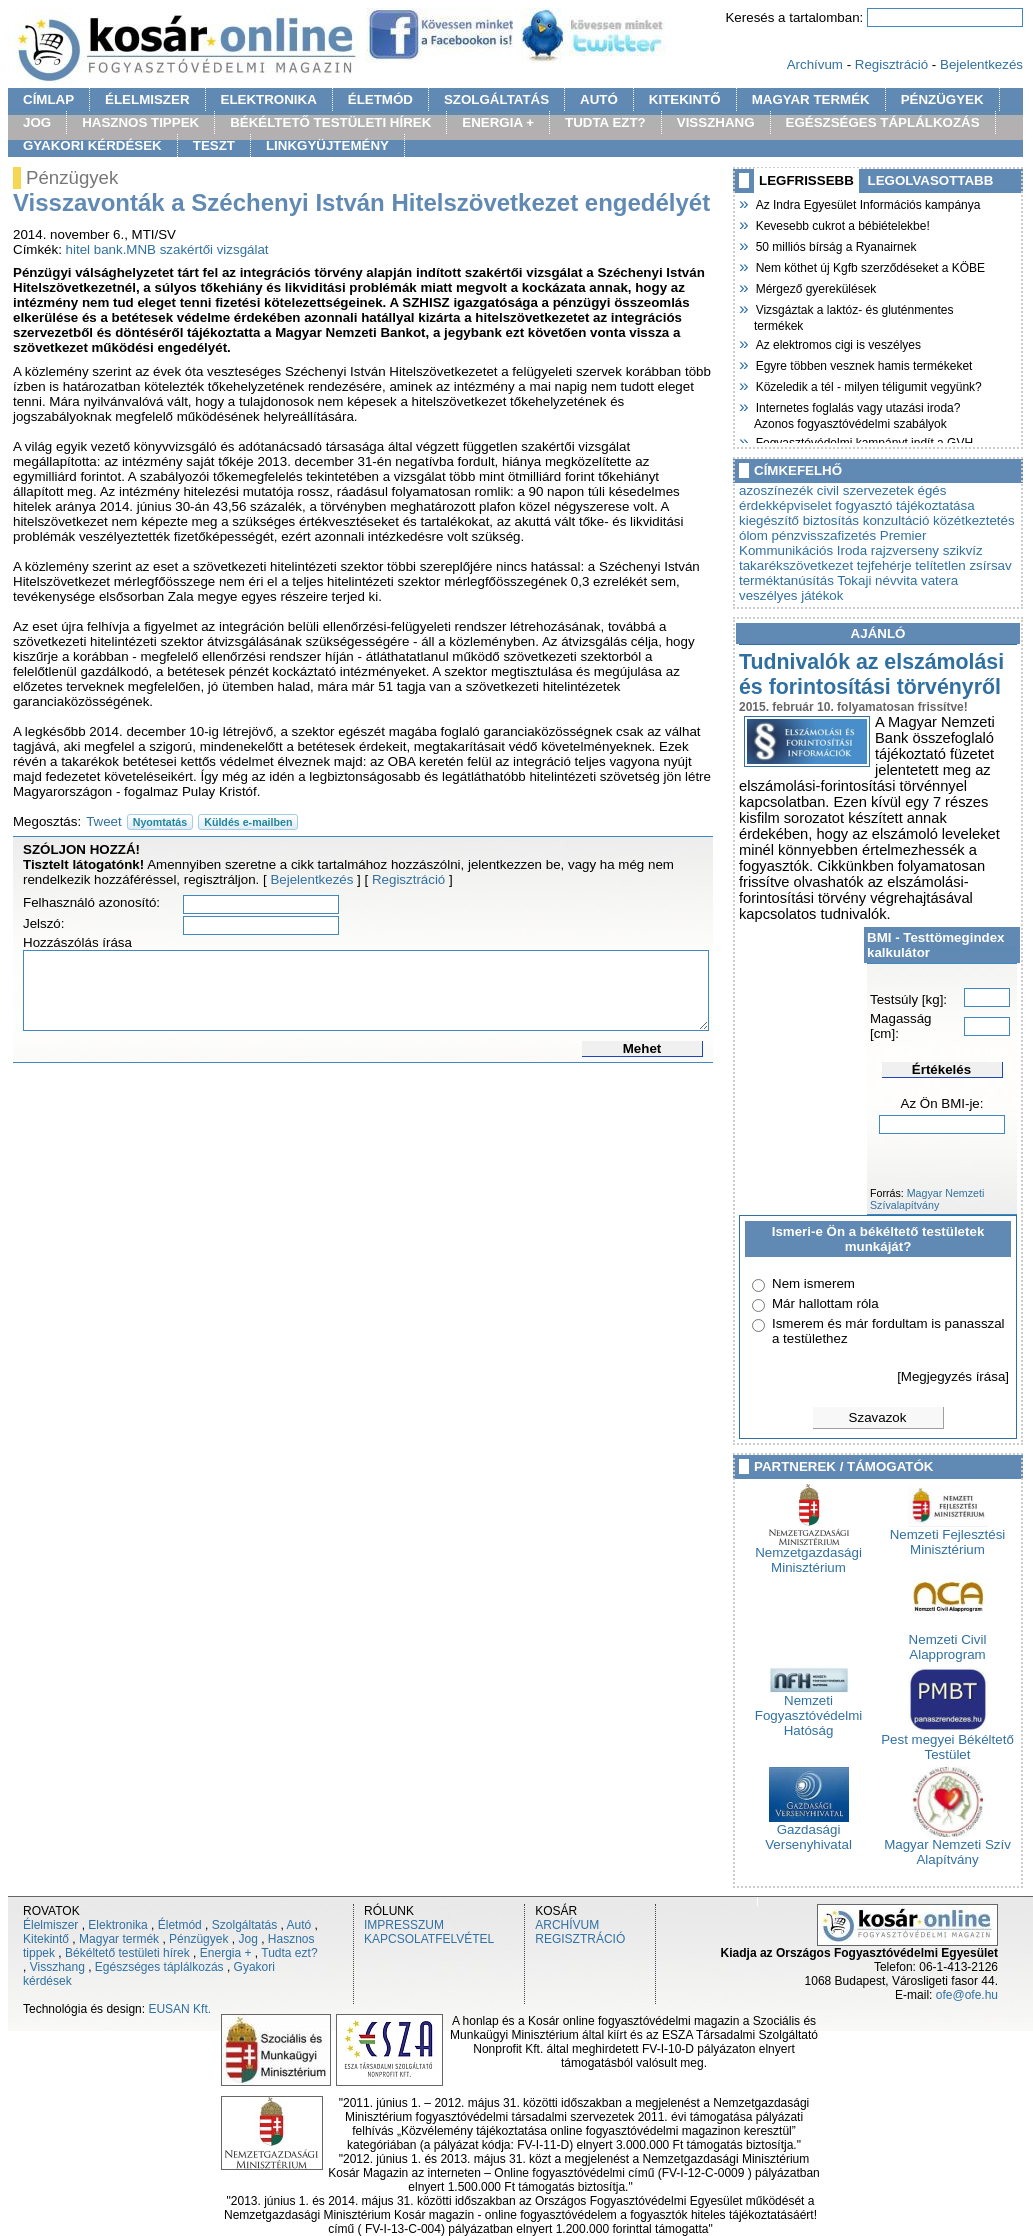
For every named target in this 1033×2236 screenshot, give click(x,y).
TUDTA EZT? (605, 122)
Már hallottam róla (825, 1303)
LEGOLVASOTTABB (931, 180)
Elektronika (117, 1925)
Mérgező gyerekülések (815, 287)
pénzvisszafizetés (824, 535)
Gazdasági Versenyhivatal (808, 1831)
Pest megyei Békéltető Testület (947, 1741)
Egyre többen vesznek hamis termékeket (863, 364)
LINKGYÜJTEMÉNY (327, 145)
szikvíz (963, 550)
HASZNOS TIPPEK (140, 122)
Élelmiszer (50, 1925)
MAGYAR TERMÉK (811, 99)
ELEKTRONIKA (269, 99)
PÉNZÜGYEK (942, 99)
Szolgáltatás (244, 1925)
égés (932, 490)
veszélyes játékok (791, 595)
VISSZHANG (716, 122)
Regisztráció (891, 64)
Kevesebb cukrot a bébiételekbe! (842, 224)
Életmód (180, 1925)
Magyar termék (119, 1939)
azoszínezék (776, 490)
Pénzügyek (198, 1939)
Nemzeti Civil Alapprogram (948, 1641)
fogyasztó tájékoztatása (904, 505)
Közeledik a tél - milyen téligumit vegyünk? (868, 385)
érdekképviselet (785, 505)
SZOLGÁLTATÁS (496, 99)
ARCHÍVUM (567, 1925)
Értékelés (941, 1069)
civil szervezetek (865, 490)
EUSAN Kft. (179, 2009)
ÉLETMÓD (380, 99)
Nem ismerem (813, 1283)
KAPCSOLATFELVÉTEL (429, 1939)
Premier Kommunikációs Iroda (832, 543)
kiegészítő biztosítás (799, 520)
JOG (37, 122)
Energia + (226, 1953)
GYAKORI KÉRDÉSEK (92, 145)
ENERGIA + (498, 122)
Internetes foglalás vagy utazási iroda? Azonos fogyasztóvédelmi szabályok (857, 413)
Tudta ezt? (289, 1953)
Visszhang (57, 1967)
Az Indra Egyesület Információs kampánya (867, 203)
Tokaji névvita (877, 580)
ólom (753, 535)
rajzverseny (905, 550)
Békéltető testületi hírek (127, 1953)
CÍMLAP (48, 99)
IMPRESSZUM (404, 1925)
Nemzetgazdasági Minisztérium (808, 1554)
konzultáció (896, 520)
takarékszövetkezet (796, 565)
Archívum (815, 64)
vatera (939, 580)
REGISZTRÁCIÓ (580, 1939)
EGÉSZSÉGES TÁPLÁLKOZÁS (883, 122)
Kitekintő (46, 1939)
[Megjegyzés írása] (953, 1376)
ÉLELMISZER (147, 99)
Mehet (642, 1048)
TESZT (214, 145)
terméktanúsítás (786, 580)
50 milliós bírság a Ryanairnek (835, 245)
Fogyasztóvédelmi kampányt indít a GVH (863, 441)
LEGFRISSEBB (806, 180)
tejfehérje (884, 565)
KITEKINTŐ (685, 99)
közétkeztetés (974, 520)
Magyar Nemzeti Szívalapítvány (927, 1199)
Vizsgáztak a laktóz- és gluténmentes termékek (854, 315)
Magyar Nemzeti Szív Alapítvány (947, 1846)
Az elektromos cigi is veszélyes (837, 343)
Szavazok (878, 1417)
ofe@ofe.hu (967, 1995)
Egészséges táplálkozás (159, 1967)
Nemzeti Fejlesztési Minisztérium (948, 1536)
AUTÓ (599, 99)
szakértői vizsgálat (214, 249)
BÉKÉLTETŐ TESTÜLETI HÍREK (330, 122)
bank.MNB (125, 249)
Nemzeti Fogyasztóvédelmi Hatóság (808, 1709)
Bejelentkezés (981, 64)
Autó (299, 1925)
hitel (78, 249)
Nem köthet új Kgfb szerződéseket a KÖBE (869, 266)
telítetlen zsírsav (963, 565)
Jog (247, 1939)
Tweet (104, 821)
